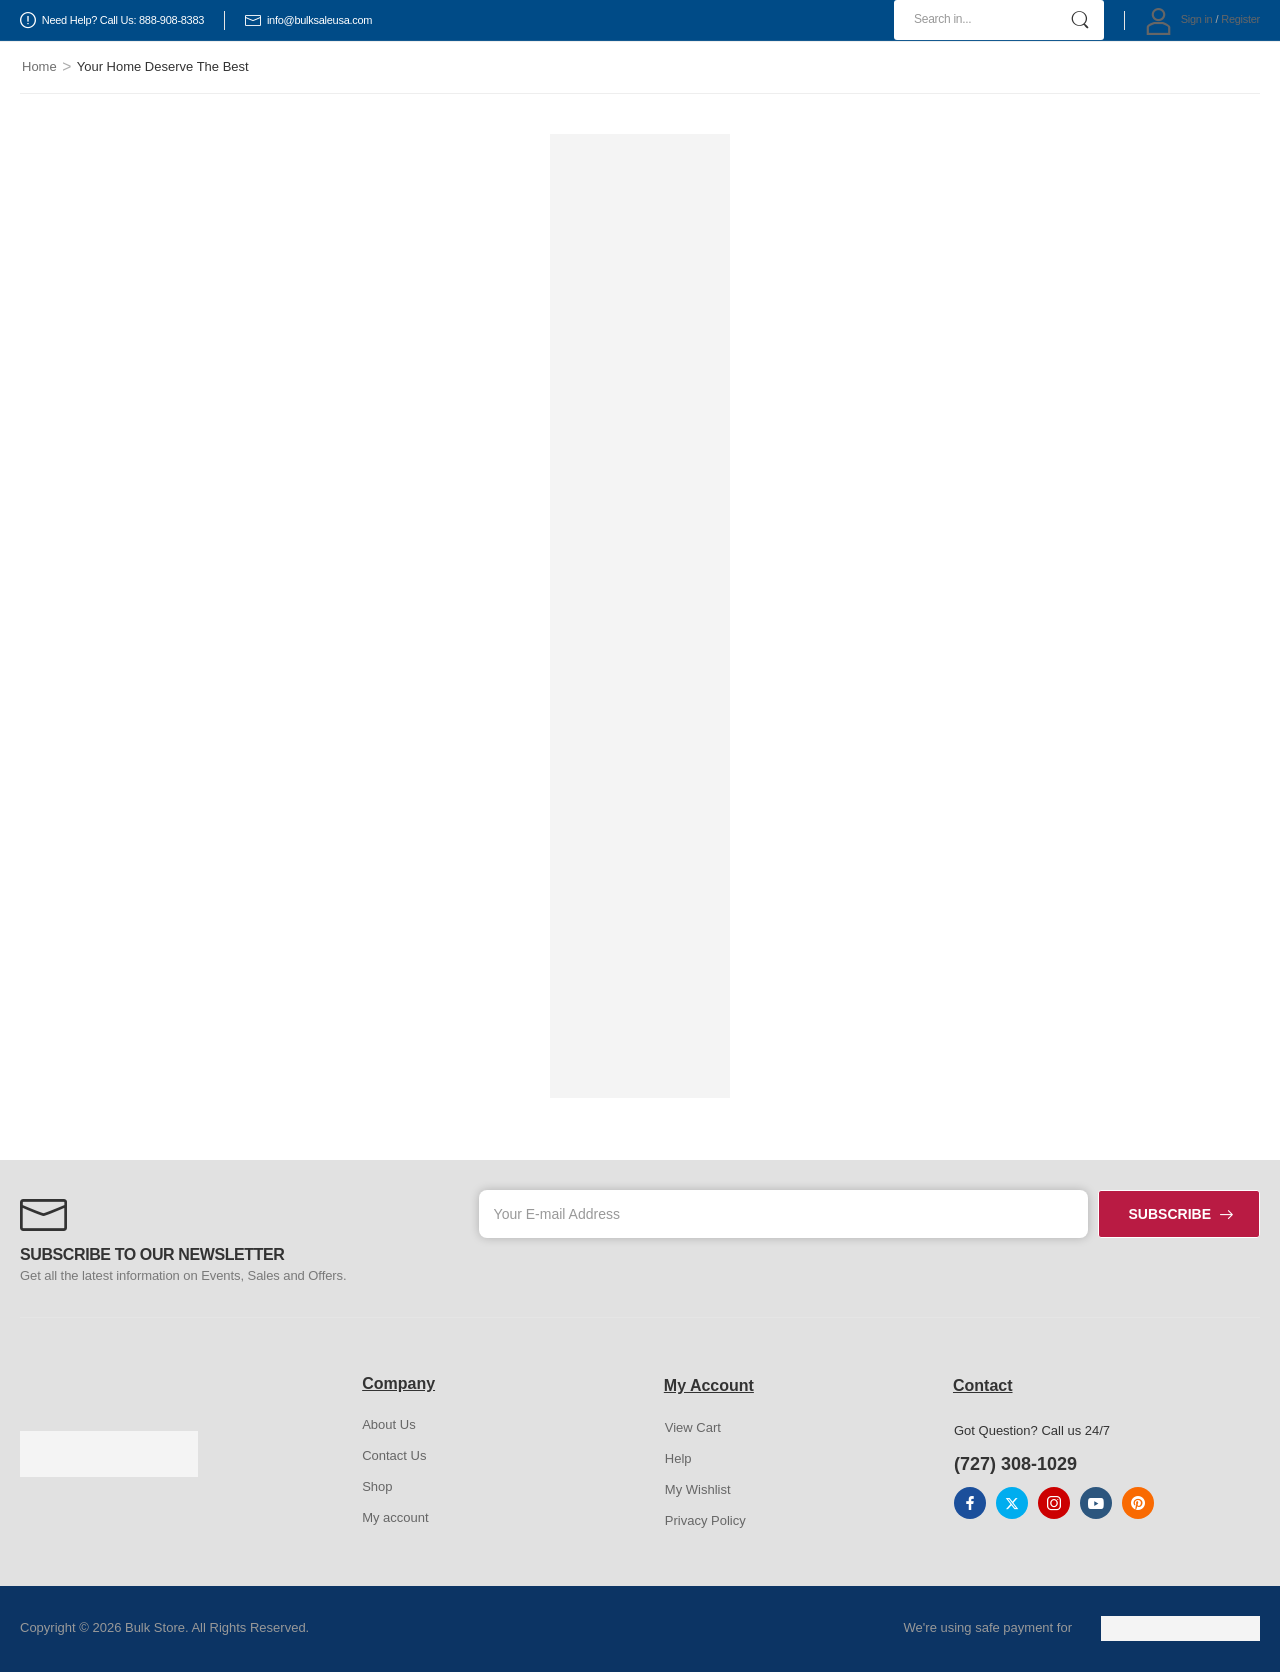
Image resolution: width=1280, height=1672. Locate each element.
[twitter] (1012, 1503)
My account (395, 1517)
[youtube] (1096, 1503)
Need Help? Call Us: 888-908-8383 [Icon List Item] (112, 20)
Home (39, 66)
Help (678, 1458)
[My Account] (1178, 20)
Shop (377, 1486)
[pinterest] (1138, 1503)
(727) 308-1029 (1015, 1464)
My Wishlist (698, 1489)
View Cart (693, 1427)
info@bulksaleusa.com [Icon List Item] (308, 20)
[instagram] (1054, 1503)
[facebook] (970, 1503)
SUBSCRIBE (1170, 1214)
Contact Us (394, 1455)
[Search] (999, 20)
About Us (388, 1424)
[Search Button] (1079, 20)
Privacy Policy (705, 1520)
